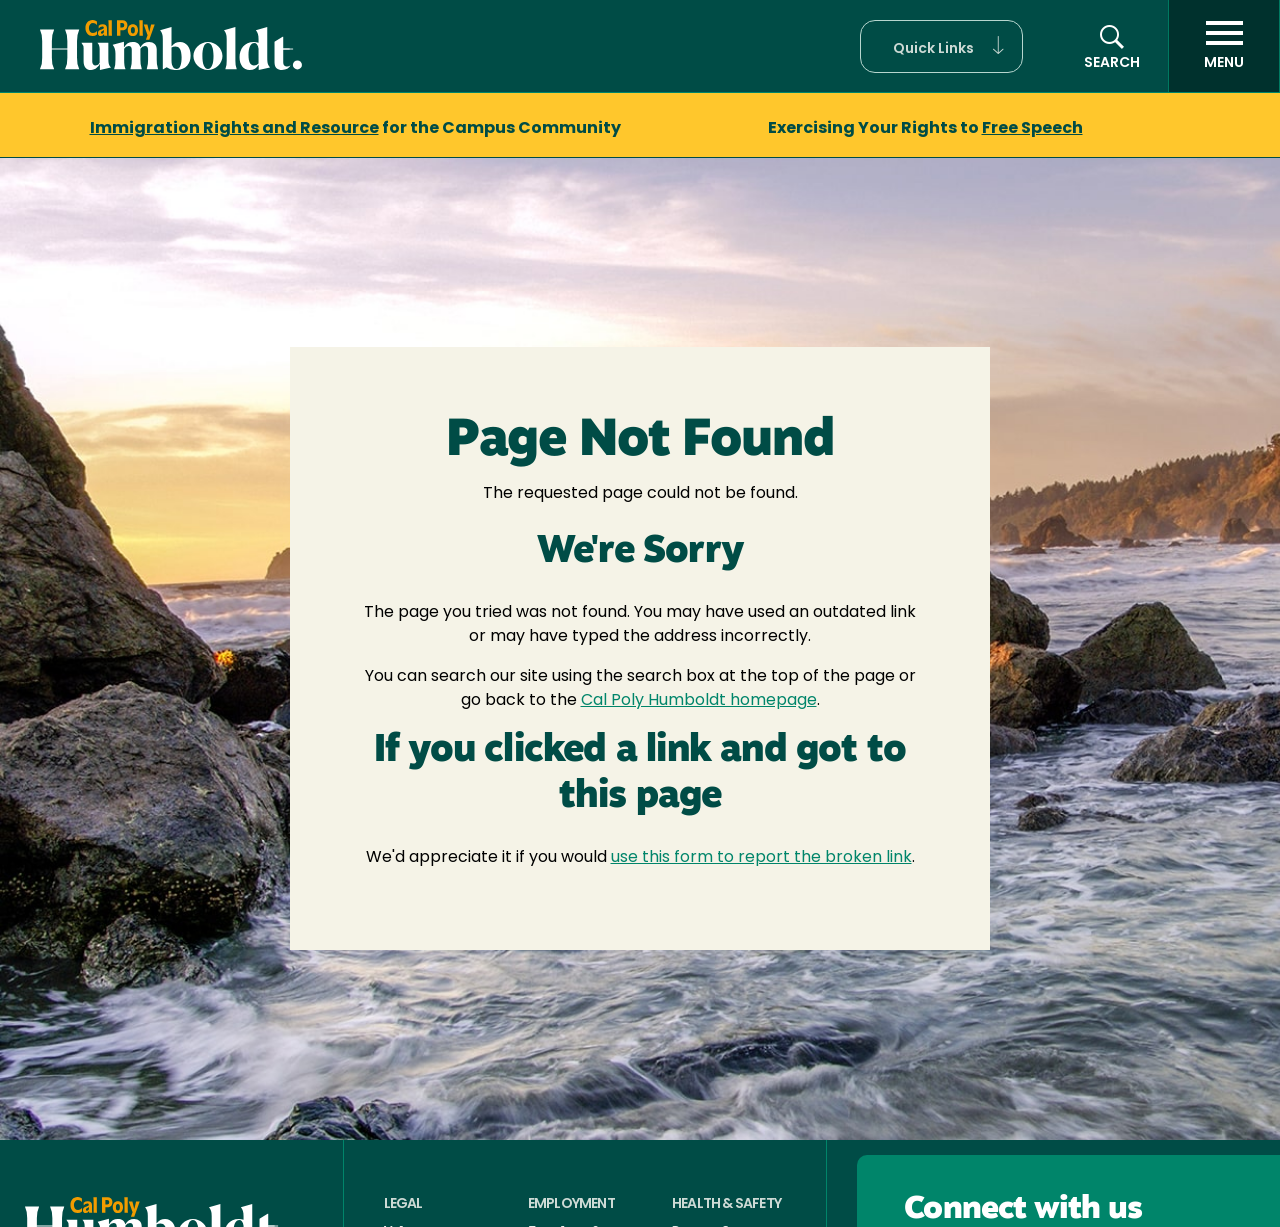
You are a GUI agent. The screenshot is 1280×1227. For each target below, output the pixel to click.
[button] (941, 46)
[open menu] (1224, 46)
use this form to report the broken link (761, 858)
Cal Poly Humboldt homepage (699, 701)
